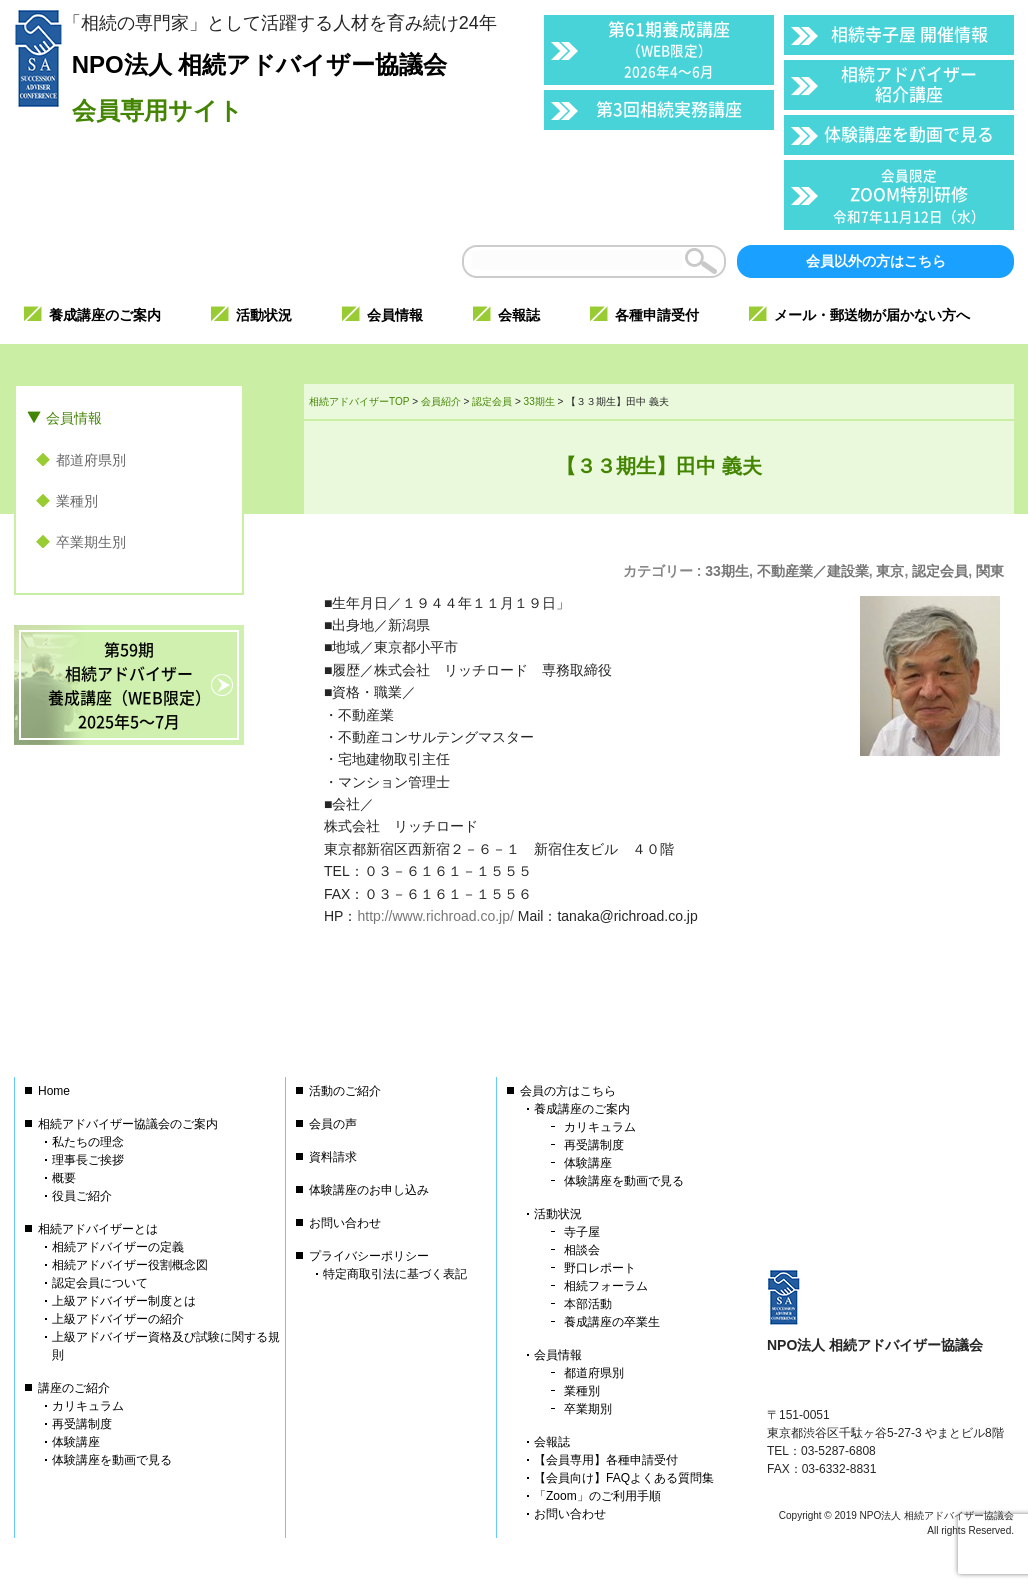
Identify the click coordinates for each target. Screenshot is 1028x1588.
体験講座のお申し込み (369, 1190)
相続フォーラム (606, 1286)
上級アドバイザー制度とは (124, 1301)
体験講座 (76, 1442)
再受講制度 (82, 1424)
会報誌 (552, 1442)
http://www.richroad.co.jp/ (435, 916)
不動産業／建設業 (813, 571)
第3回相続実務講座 (669, 108)
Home (54, 1091)
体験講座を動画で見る (909, 133)
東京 (890, 571)
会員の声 (333, 1124)
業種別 (77, 501)
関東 (990, 571)
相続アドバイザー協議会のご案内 (128, 1124)
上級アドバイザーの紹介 (118, 1319)
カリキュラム (88, 1406)
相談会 (582, 1250)
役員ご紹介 (82, 1196)
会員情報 (74, 418)
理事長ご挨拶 (88, 1160)
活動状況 (558, 1214)
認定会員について (100, 1283)
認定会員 (940, 571)
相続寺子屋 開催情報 (909, 33)
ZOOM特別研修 (909, 195)
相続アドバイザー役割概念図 (130, 1265)
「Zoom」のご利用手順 (597, 1496)
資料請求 (333, 1157)
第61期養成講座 (669, 48)
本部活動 (588, 1304)
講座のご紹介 (74, 1388)
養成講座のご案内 (582, 1109)
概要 (64, 1178)
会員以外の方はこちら (876, 261)
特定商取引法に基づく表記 (395, 1274)
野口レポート (600, 1268)
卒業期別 (588, 1409)
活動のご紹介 (345, 1091)
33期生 (727, 571)
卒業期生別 (91, 542)
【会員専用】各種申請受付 (606, 1460)
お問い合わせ (345, 1223)
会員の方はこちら (568, 1091)
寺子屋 (582, 1232)
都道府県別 (91, 460)
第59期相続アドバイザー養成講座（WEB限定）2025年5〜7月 (129, 685)
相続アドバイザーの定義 (118, 1247)
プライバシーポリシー (369, 1256)
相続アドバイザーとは (98, 1229)
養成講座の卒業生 (612, 1322)
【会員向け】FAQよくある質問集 (624, 1478)
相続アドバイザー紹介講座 (909, 83)
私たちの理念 (88, 1142)
